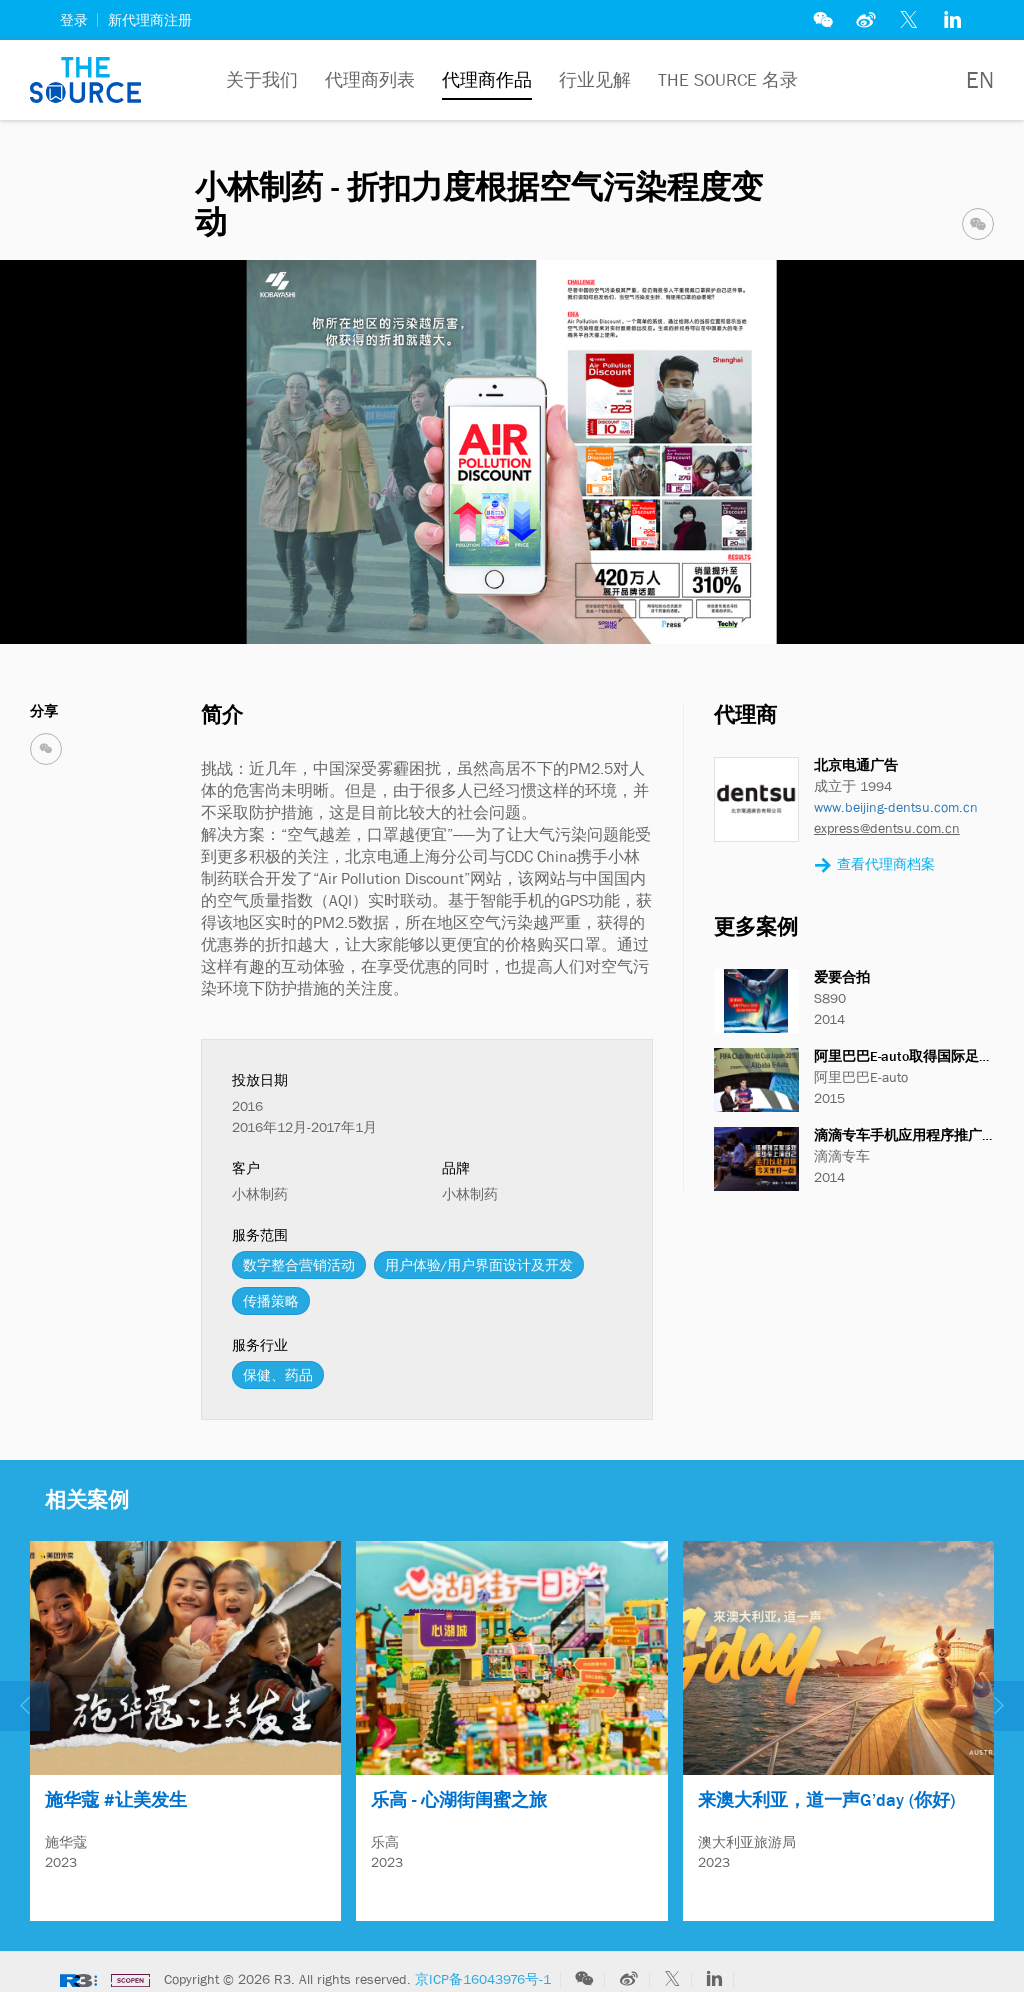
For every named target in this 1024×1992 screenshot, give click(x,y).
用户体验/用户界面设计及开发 (479, 1265)
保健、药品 (278, 1375)
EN (980, 80)
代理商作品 (487, 80)
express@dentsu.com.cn (887, 828)
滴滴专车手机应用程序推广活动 (912, 1135)
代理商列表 (370, 80)
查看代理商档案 (874, 865)
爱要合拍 (842, 977)
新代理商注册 (150, 20)
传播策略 (271, 1301)
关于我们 (262, 80)
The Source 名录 (728, 80)
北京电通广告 (856, 765)
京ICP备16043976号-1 (483, 1970)
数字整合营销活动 (299, 1265)
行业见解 (595, 80)
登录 (74, 20)
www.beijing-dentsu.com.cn (896, 807)
